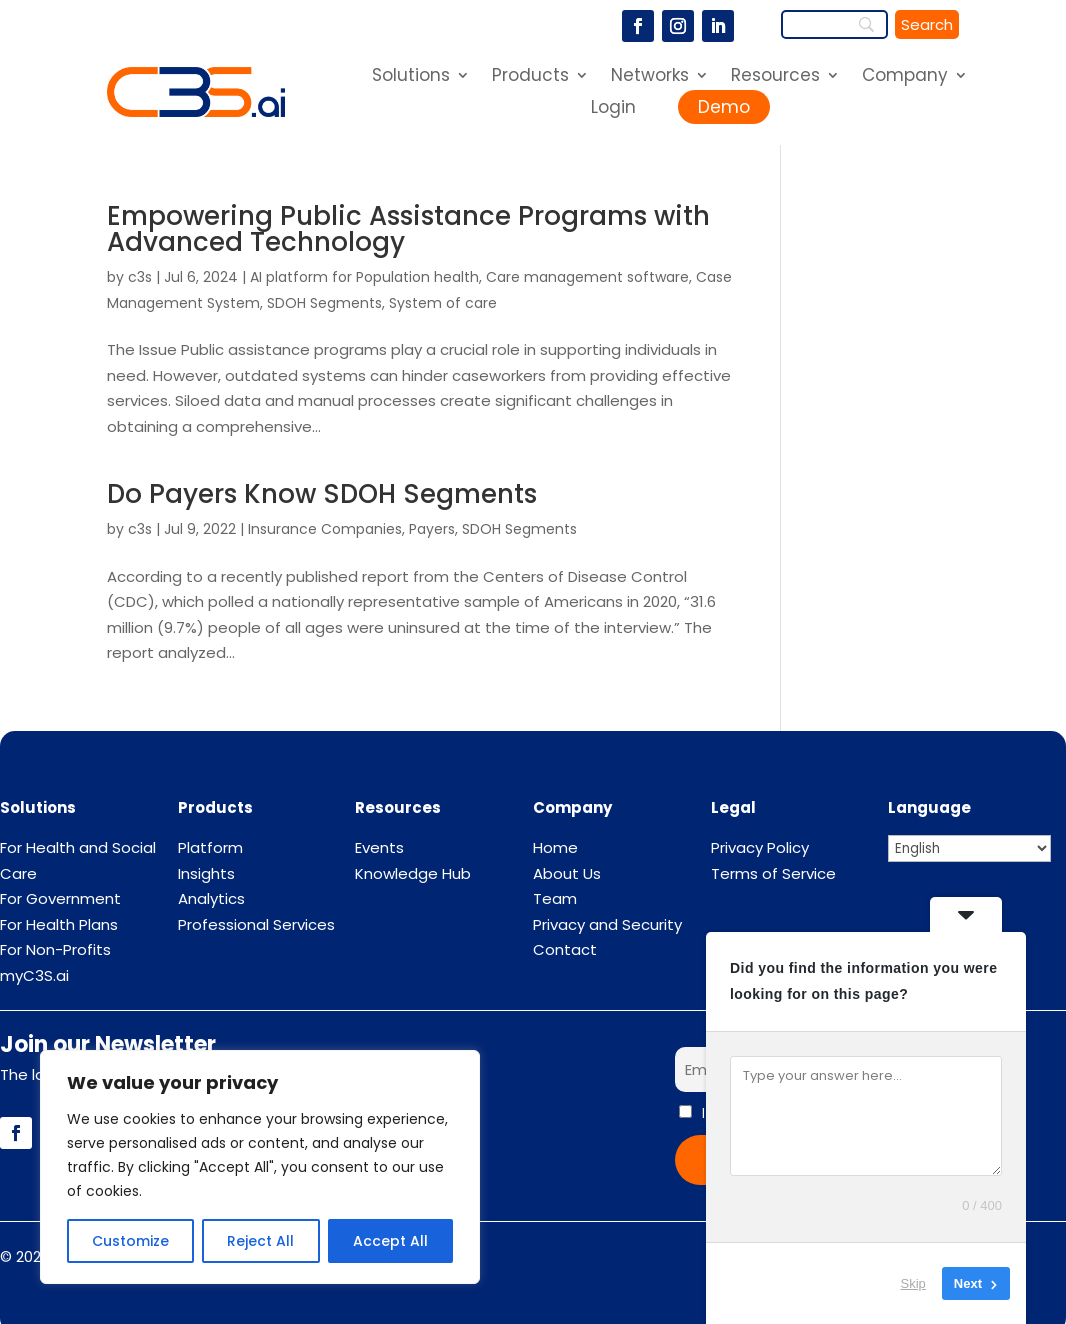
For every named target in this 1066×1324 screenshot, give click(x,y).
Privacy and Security (607, 924)
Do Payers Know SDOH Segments (322, 494)
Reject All (260, 1241)
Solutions (411, 77)
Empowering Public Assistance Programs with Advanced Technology (408, 229)
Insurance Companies (325, 529)
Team (555, 898)
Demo (724, 107)
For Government (60, 898)
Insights (206, 873)
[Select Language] (969, 848)
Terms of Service (773, 873)
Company (905, 77)
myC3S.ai (34, 975)
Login (613, 107)
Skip (913, 1283)
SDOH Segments (324, 303)
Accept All (390, 1241)
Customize (130, 1241)
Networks (650, 77)
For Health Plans (59, 924)
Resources (775, 77)
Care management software (587, 277)
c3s (140, 277)
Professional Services (256, 924)
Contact (565, 949)
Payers (432, 529)
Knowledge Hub (413, 873)
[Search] (927, 24)
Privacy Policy (760, 847)
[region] (260, 1167)
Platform (210, 847)
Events (379, 847)
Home (555, 847)
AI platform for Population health (364, 277)
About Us (567, 873)
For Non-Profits (55, 949)
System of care (443, 303)
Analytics (211, 898)
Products (530, 77)
